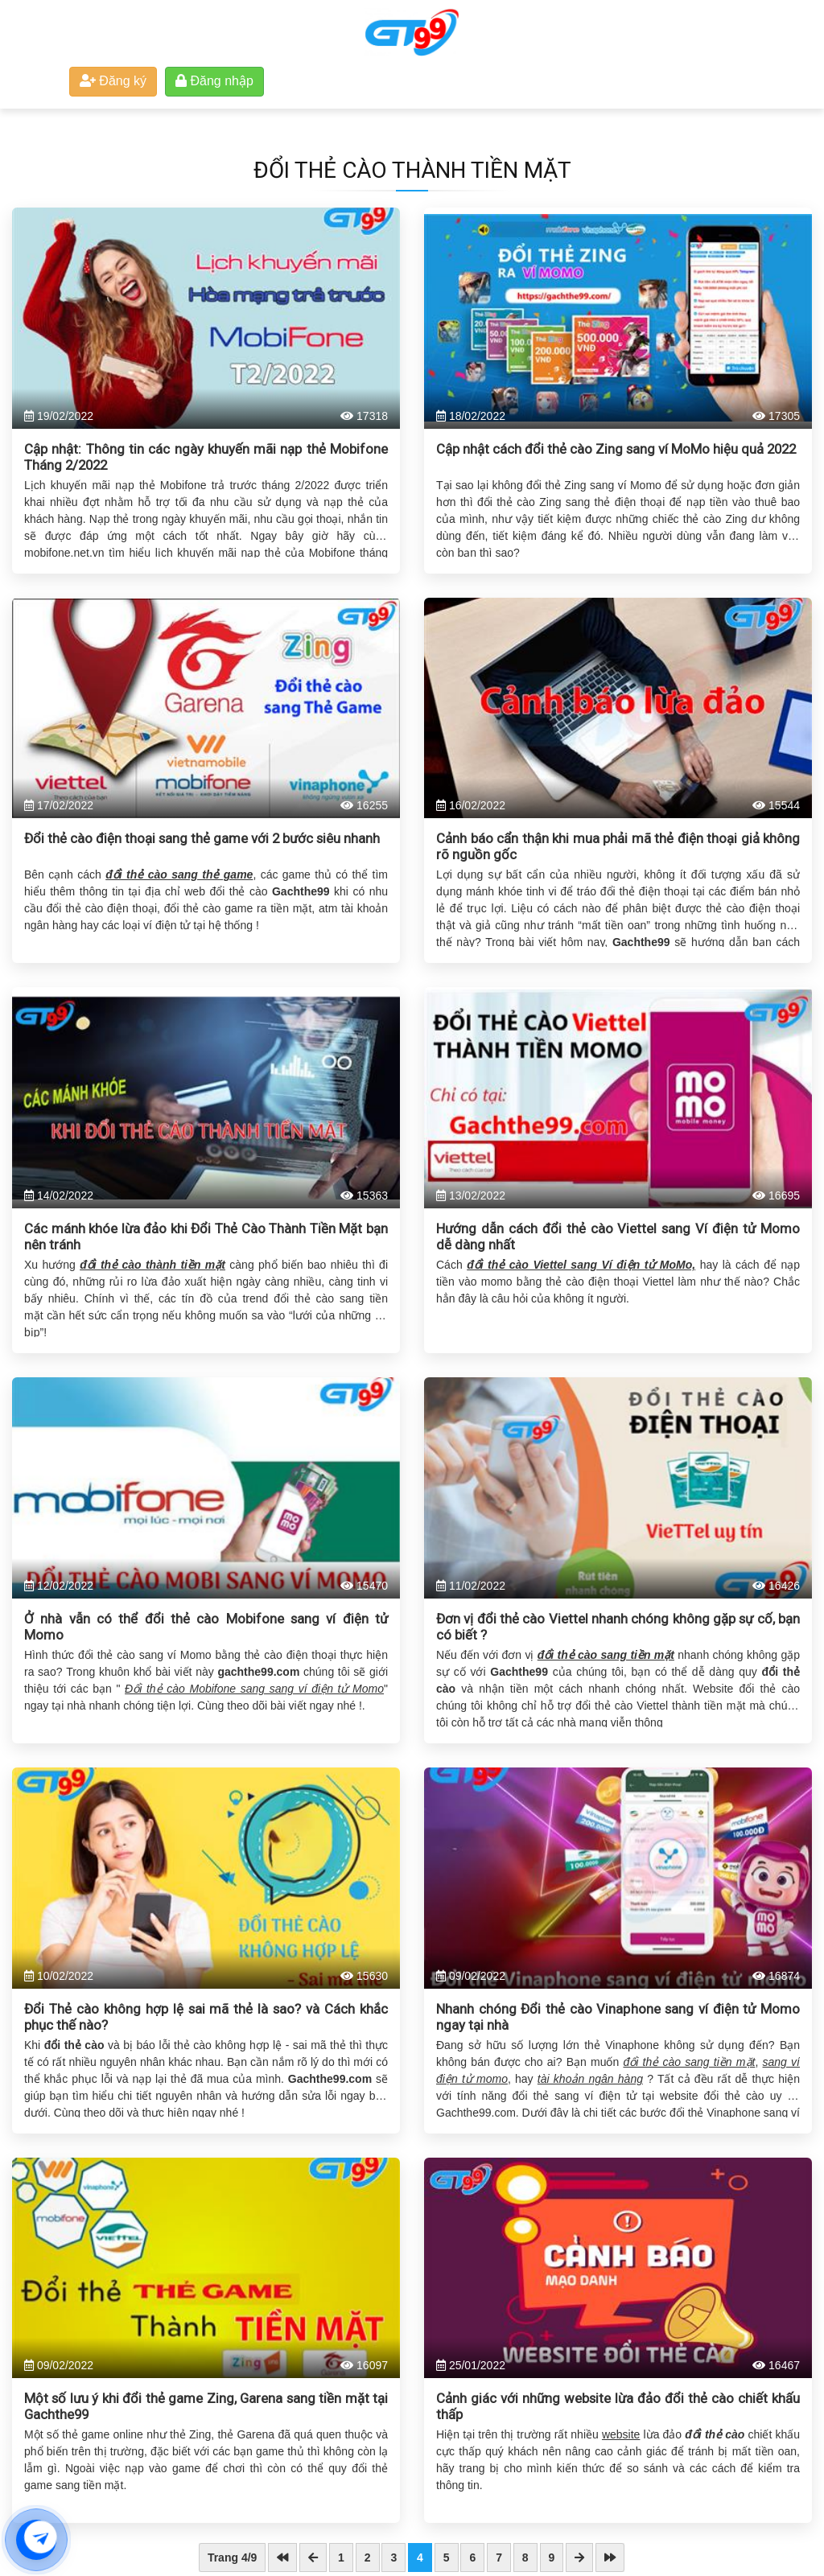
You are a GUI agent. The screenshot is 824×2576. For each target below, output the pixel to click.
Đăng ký (113, 81)
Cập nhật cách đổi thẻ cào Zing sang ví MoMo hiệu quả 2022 (616, 449)
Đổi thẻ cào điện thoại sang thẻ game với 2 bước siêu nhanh (202, 838)
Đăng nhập (214, 81)
